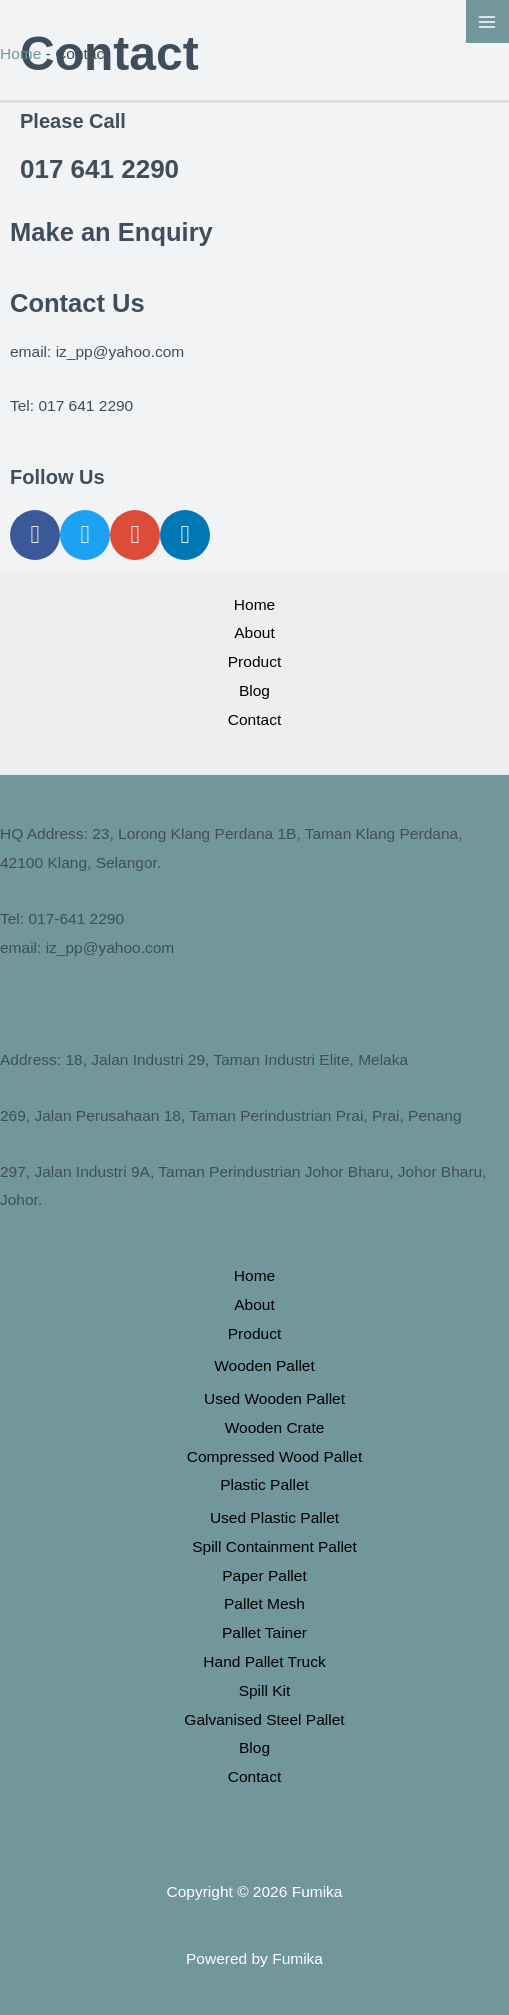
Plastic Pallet (264, 1484)
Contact (254, 719)
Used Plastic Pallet (274, 1517)
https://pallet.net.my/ (254, 1003)
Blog (254, 690)
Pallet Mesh (264, 1603)
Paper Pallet (264, 1575)
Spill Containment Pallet (274, 1546)
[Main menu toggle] (487, 21)
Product (254, 661)
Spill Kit (265, 1690)
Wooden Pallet (264, 1365)
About (254, 632)
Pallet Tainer (264, 1632)
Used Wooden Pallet (274, 1398)
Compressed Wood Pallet (274, 1456)
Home (20, 53)
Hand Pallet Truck (264, 1661)
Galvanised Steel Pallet (264, 1719)
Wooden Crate (275, 1427)
